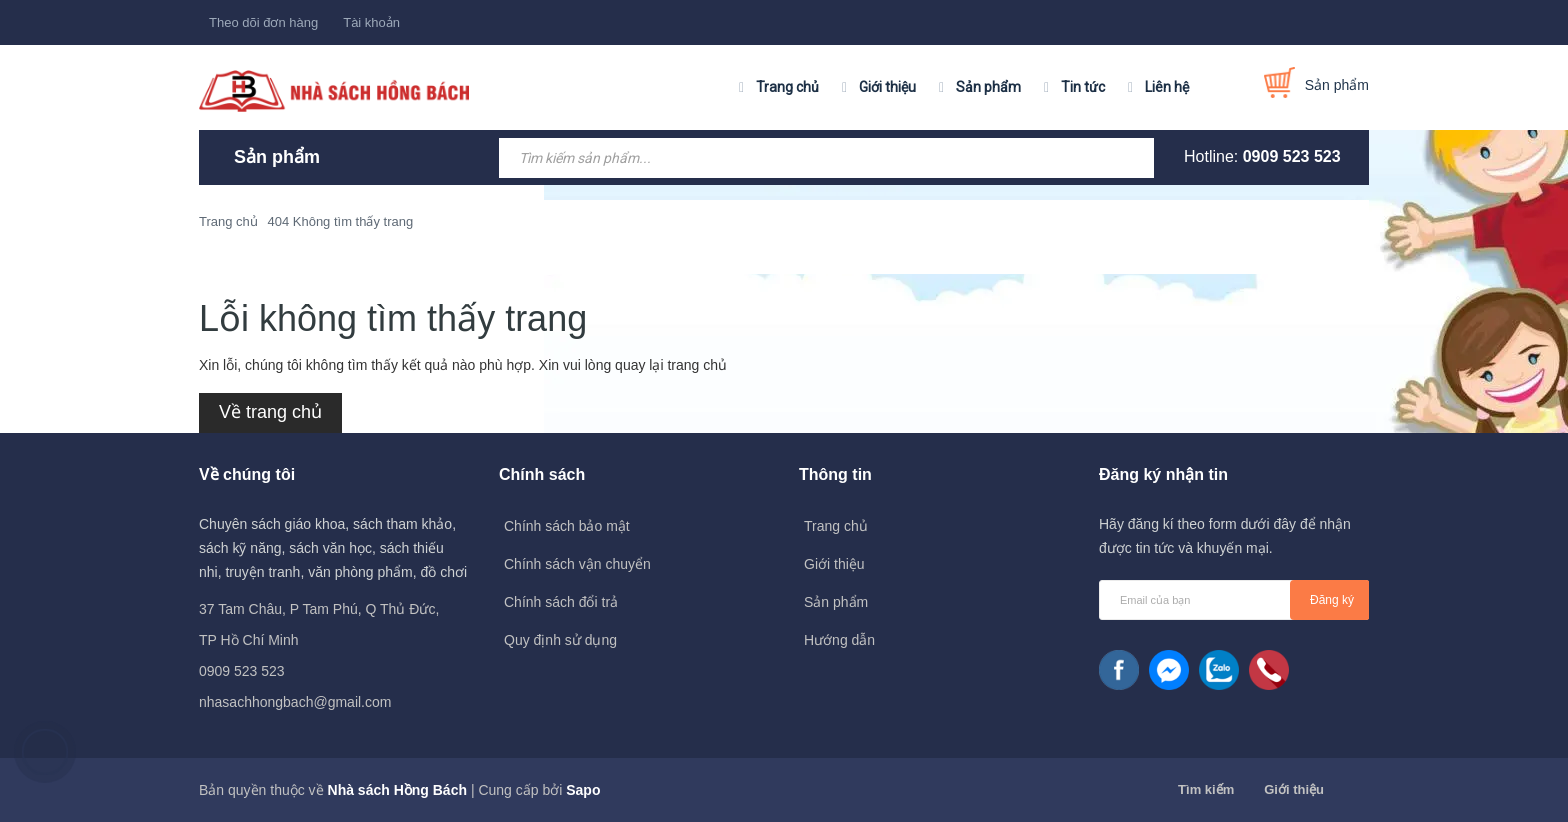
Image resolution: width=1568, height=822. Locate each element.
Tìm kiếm (1206, 789)
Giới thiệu (887, 87)
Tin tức (1083, 87)
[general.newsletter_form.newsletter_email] (1234, 600)
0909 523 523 (1292, 156)
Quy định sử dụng (560, 640)
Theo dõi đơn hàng (263, 22)
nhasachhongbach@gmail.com (295, 702)
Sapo (583, 790)
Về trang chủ (270, 412)
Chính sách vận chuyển (577, 564)
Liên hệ (1167, 87)
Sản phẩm (988, 87)
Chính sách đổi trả (561, 602)
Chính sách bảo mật (567, 526)
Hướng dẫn (839, 640)
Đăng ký (1332, 600)
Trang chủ (787, 87)
